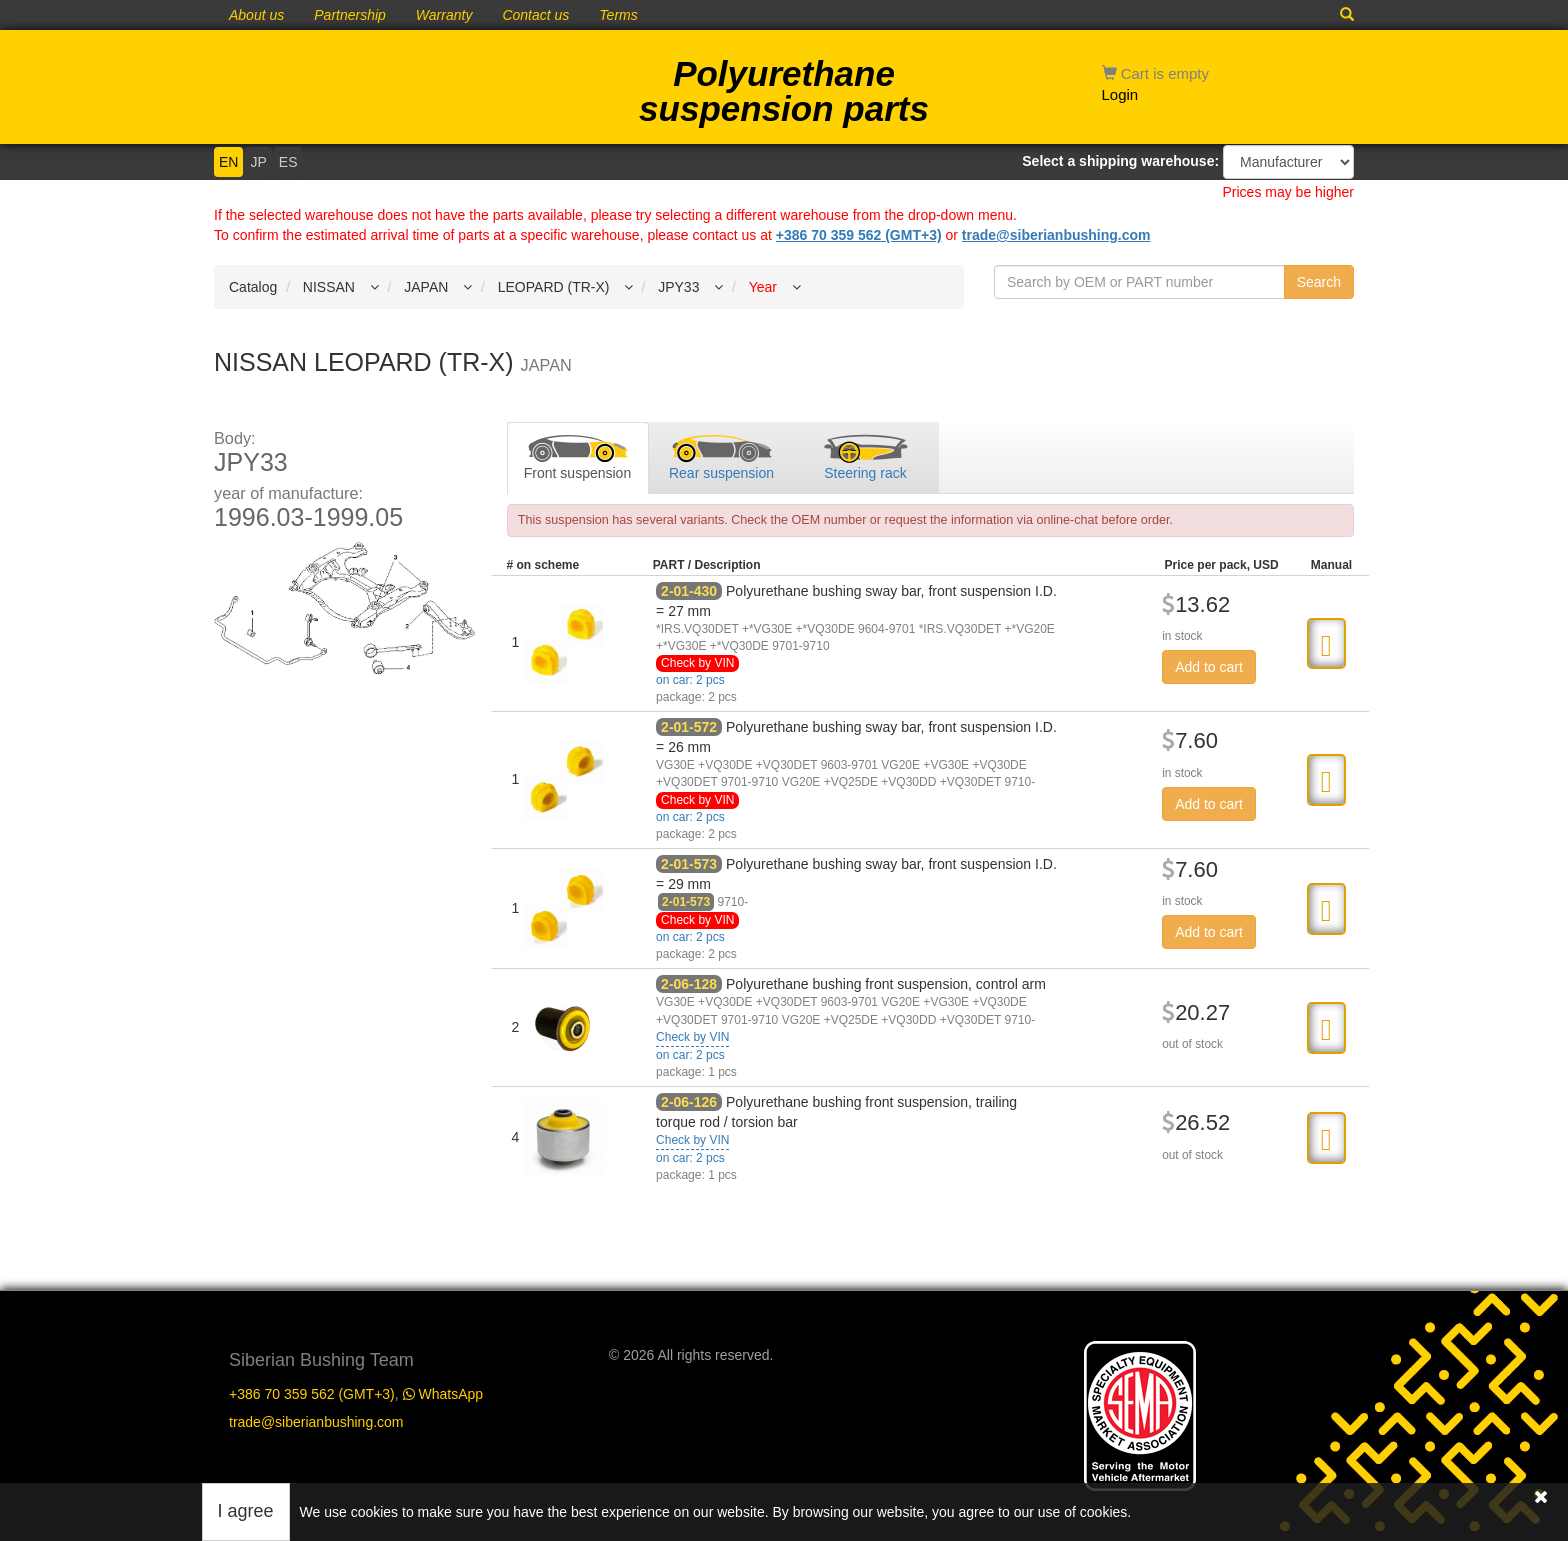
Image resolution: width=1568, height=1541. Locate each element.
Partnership (350, 15)
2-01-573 (689, 864)
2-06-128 (689, 984)
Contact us (535, 15)
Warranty (444, 15)
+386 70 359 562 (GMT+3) (859, 235)
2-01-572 (689, 727)
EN (228, 162)
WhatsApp (443, 1394)
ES (288, 162)
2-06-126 (689, 1102)
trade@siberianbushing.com (1056, 235)
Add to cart (1209, 667)
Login (1120, 94)
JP (258, 162)
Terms (618, 15)
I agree (246, 1511)
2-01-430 (689, 591)
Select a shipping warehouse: (1120, 161)
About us (256, 15)
